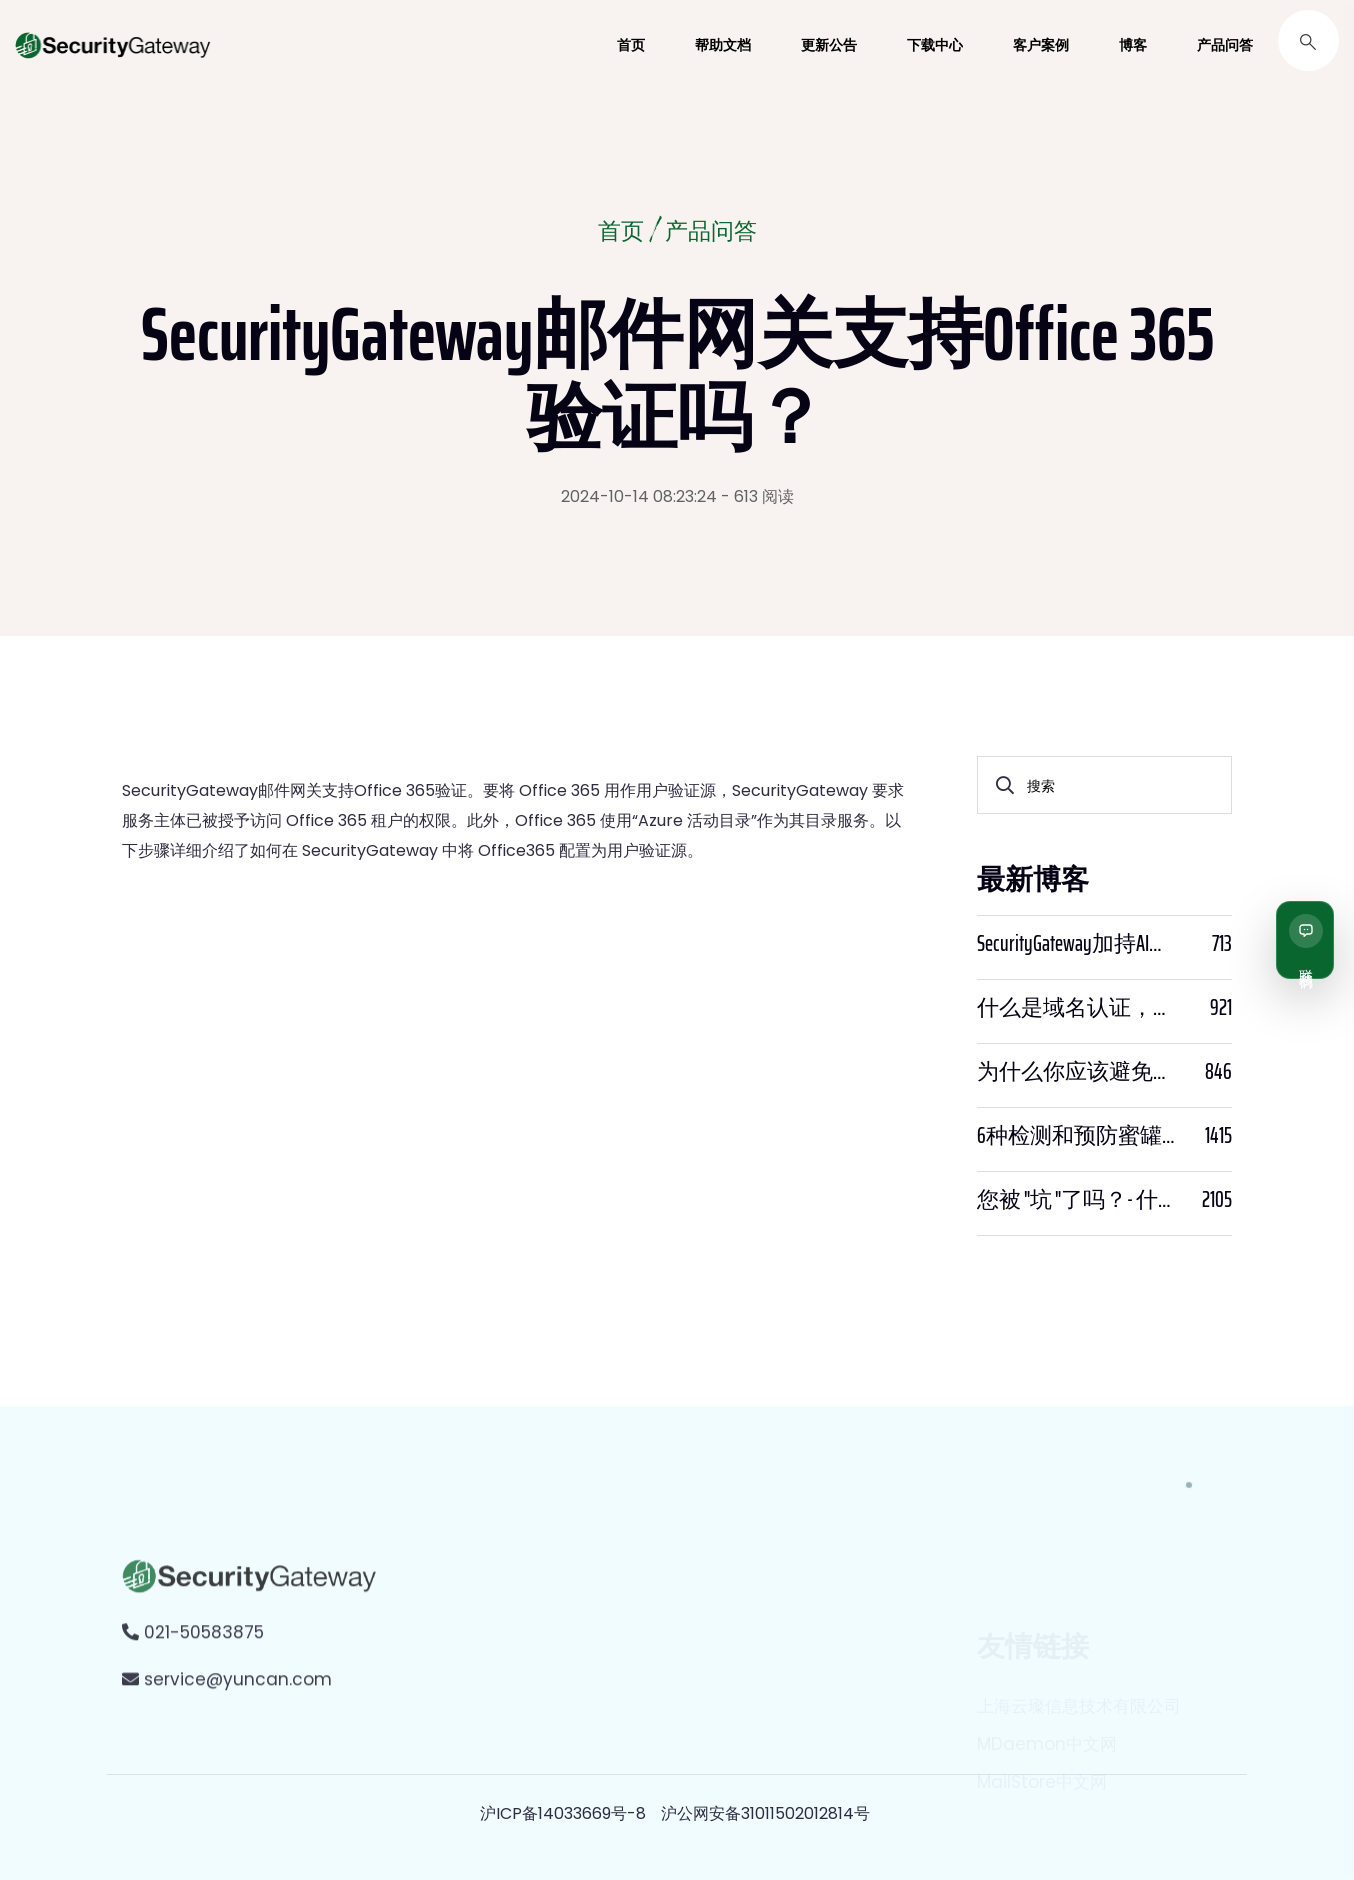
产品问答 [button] (1225, 45)
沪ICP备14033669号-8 (563, 1813)
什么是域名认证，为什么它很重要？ (1079, 1008)
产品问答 (712, 234)
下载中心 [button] (935, 45)
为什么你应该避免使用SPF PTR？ (1079, 1072)
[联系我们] (1305, 940)
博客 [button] (1133, 45)
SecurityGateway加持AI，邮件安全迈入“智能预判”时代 (1079, 944)
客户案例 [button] (1041, 45)
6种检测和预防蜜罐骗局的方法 (1079, 1136)
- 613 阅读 (757, 496)
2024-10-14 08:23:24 (639, 496)
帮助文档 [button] (723, 45)
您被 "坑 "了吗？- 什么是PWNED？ (1079, 1200)
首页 (619, 234)
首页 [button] (631, 45)
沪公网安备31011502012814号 (765, 1813)
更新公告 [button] (829, 45)
